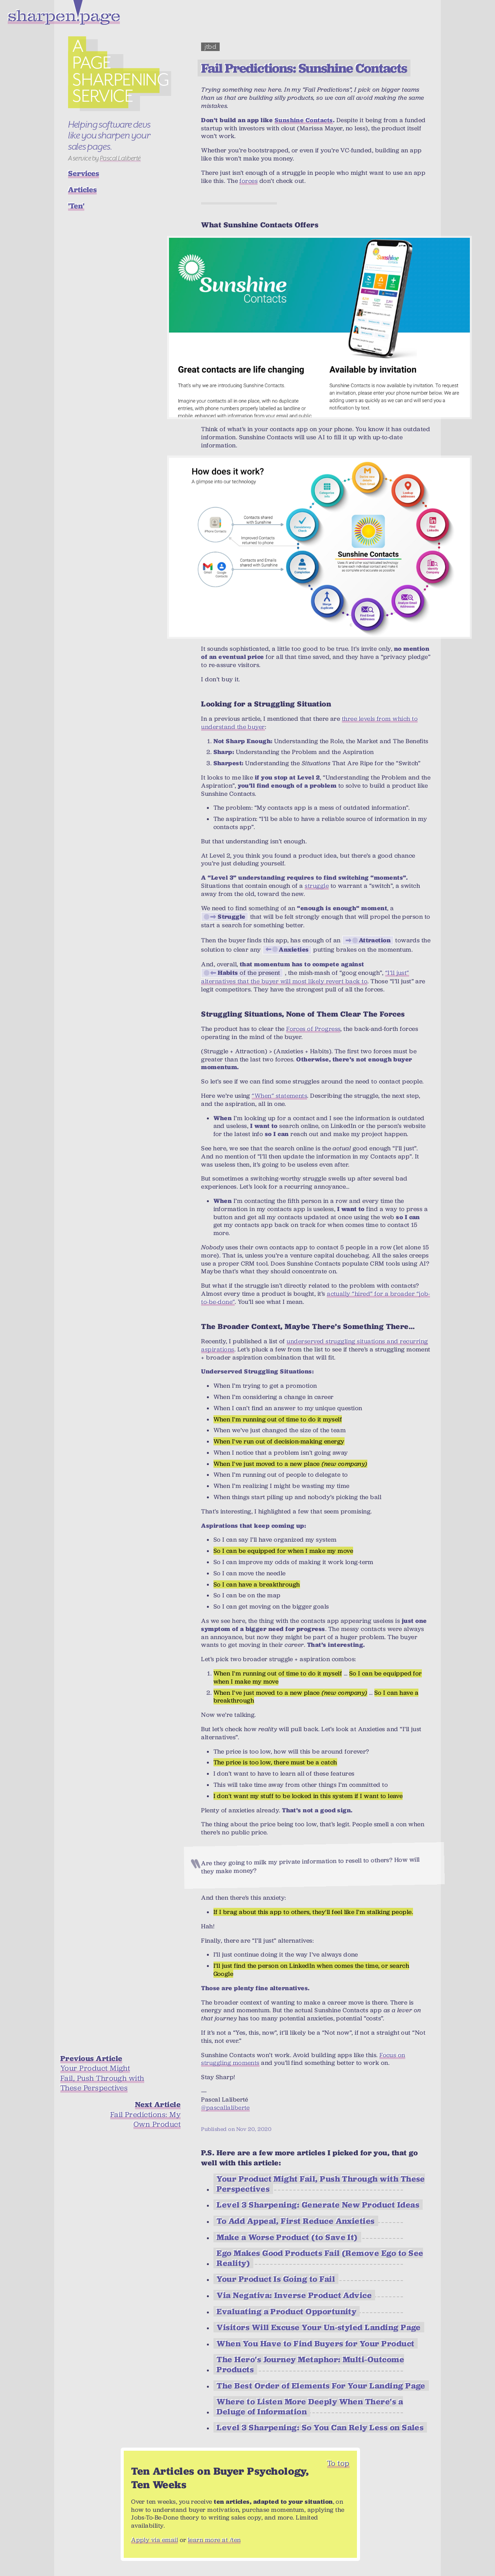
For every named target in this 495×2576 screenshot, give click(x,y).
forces (248, 181)
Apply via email (154, 2540)
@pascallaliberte (225, 2107)
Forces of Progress (313, 1029)
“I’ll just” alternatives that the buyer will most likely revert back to (305, 977)
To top (338, 2463)
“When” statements (279, 1096)
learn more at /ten (214, 2540)
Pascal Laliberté (120, 158)
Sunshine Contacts (304, 120)
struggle (317, 886)
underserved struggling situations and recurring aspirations (314, 1345)
